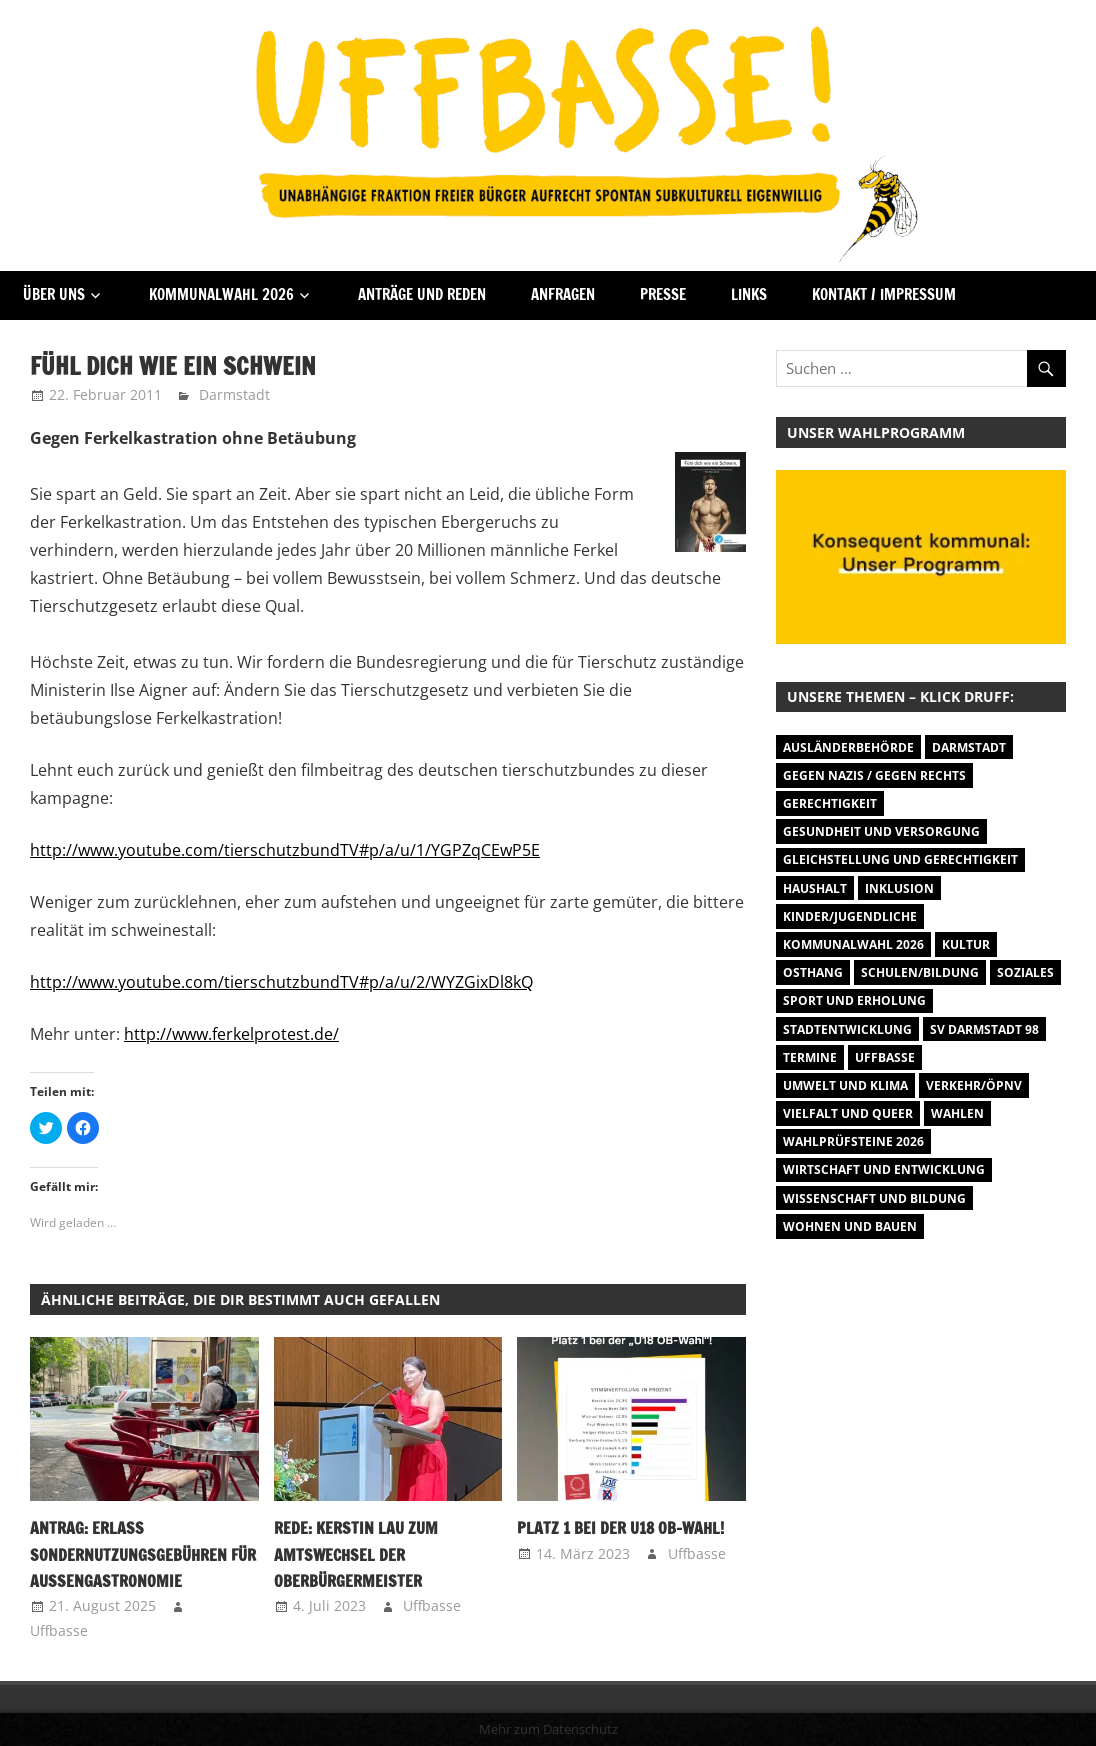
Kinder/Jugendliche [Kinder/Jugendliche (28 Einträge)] (850, 916)
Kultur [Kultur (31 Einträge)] (966, 944)
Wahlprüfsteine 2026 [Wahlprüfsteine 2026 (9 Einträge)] (853, 1141)
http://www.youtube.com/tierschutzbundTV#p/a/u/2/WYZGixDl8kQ (281, 982)
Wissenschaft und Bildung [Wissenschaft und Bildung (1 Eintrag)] (874, 1198)
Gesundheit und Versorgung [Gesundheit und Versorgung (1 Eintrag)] (881, 831)
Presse (663, 294)
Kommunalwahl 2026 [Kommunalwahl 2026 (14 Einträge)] (853, 944)
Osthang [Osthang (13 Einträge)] (813, 972)
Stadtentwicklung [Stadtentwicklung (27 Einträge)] (847, 1029)
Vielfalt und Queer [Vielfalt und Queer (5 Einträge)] (848, 1113)
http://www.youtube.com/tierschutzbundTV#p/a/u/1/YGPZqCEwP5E (285, 850)
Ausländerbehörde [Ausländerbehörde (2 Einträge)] (848, 747)
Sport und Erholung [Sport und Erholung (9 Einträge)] (854, 1000)
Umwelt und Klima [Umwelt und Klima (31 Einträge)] (845, 1085)
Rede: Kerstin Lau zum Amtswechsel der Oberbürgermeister (356, 1554)
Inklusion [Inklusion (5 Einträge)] (899, 888)
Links (749, 294)
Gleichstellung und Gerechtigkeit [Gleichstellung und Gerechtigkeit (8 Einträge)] (900, 859)
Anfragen (563, 294)
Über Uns (54, 294)
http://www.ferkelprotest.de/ (231, 1034)
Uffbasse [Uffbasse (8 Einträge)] (885, 1057)
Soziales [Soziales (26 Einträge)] (1025, 972)
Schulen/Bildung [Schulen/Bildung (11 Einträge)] (920, 972)
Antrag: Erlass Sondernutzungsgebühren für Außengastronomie (143, 1554)
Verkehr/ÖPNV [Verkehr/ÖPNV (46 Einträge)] (974, 1085)
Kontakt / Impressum (884, 294)
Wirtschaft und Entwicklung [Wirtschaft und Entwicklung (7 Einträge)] (884, 1169)
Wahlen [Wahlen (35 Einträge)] (957, 1113)
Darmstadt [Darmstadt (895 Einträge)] (969, 747)
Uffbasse (59, 1630)
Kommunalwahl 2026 (221, 294)
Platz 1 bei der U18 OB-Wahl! (620, 1528)
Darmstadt (234, 394)
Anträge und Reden (422, 294)
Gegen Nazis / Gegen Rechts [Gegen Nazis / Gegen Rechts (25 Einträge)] (874, 775)
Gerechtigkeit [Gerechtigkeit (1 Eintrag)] (830, 803)
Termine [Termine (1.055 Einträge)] (810, 1057)
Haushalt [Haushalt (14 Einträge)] (815, 888)
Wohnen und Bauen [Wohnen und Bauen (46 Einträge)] (850, 1226)
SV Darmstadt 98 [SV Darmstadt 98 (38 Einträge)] (984, 1029)
